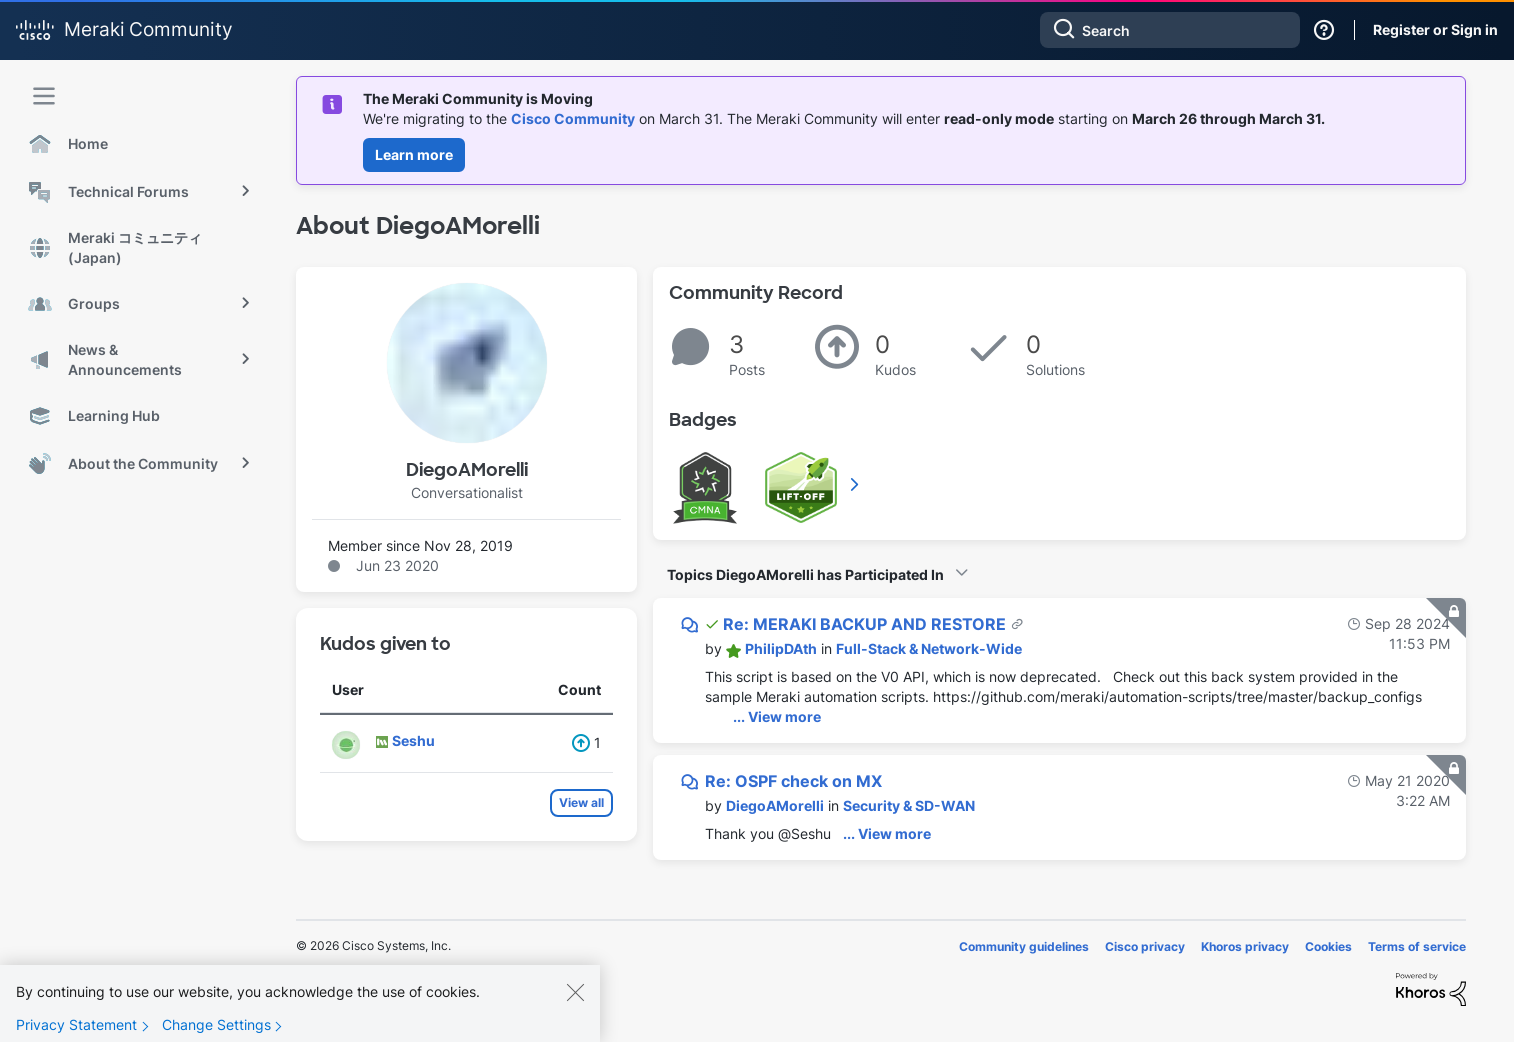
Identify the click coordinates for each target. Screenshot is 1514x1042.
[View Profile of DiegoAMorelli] (775, 805)
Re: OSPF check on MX (793, 781)
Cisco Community (573, 118)
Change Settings (216, 1030)
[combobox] (1170, 30)
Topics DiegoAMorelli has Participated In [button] (805, 574)
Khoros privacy (1245, 946)
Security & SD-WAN (909, 805)
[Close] (575, 998)
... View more (777, 716)
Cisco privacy (1145, 946)
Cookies (1328, 946)
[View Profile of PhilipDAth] (781, 648)
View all (581, 802)
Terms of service (1417, 946)
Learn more (414, 154)
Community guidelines (1024, 946)
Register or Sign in (1435, 29)
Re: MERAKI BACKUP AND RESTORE (866, 624)
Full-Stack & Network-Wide (929, 648)
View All (856, 484)
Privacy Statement (76, 1030)
